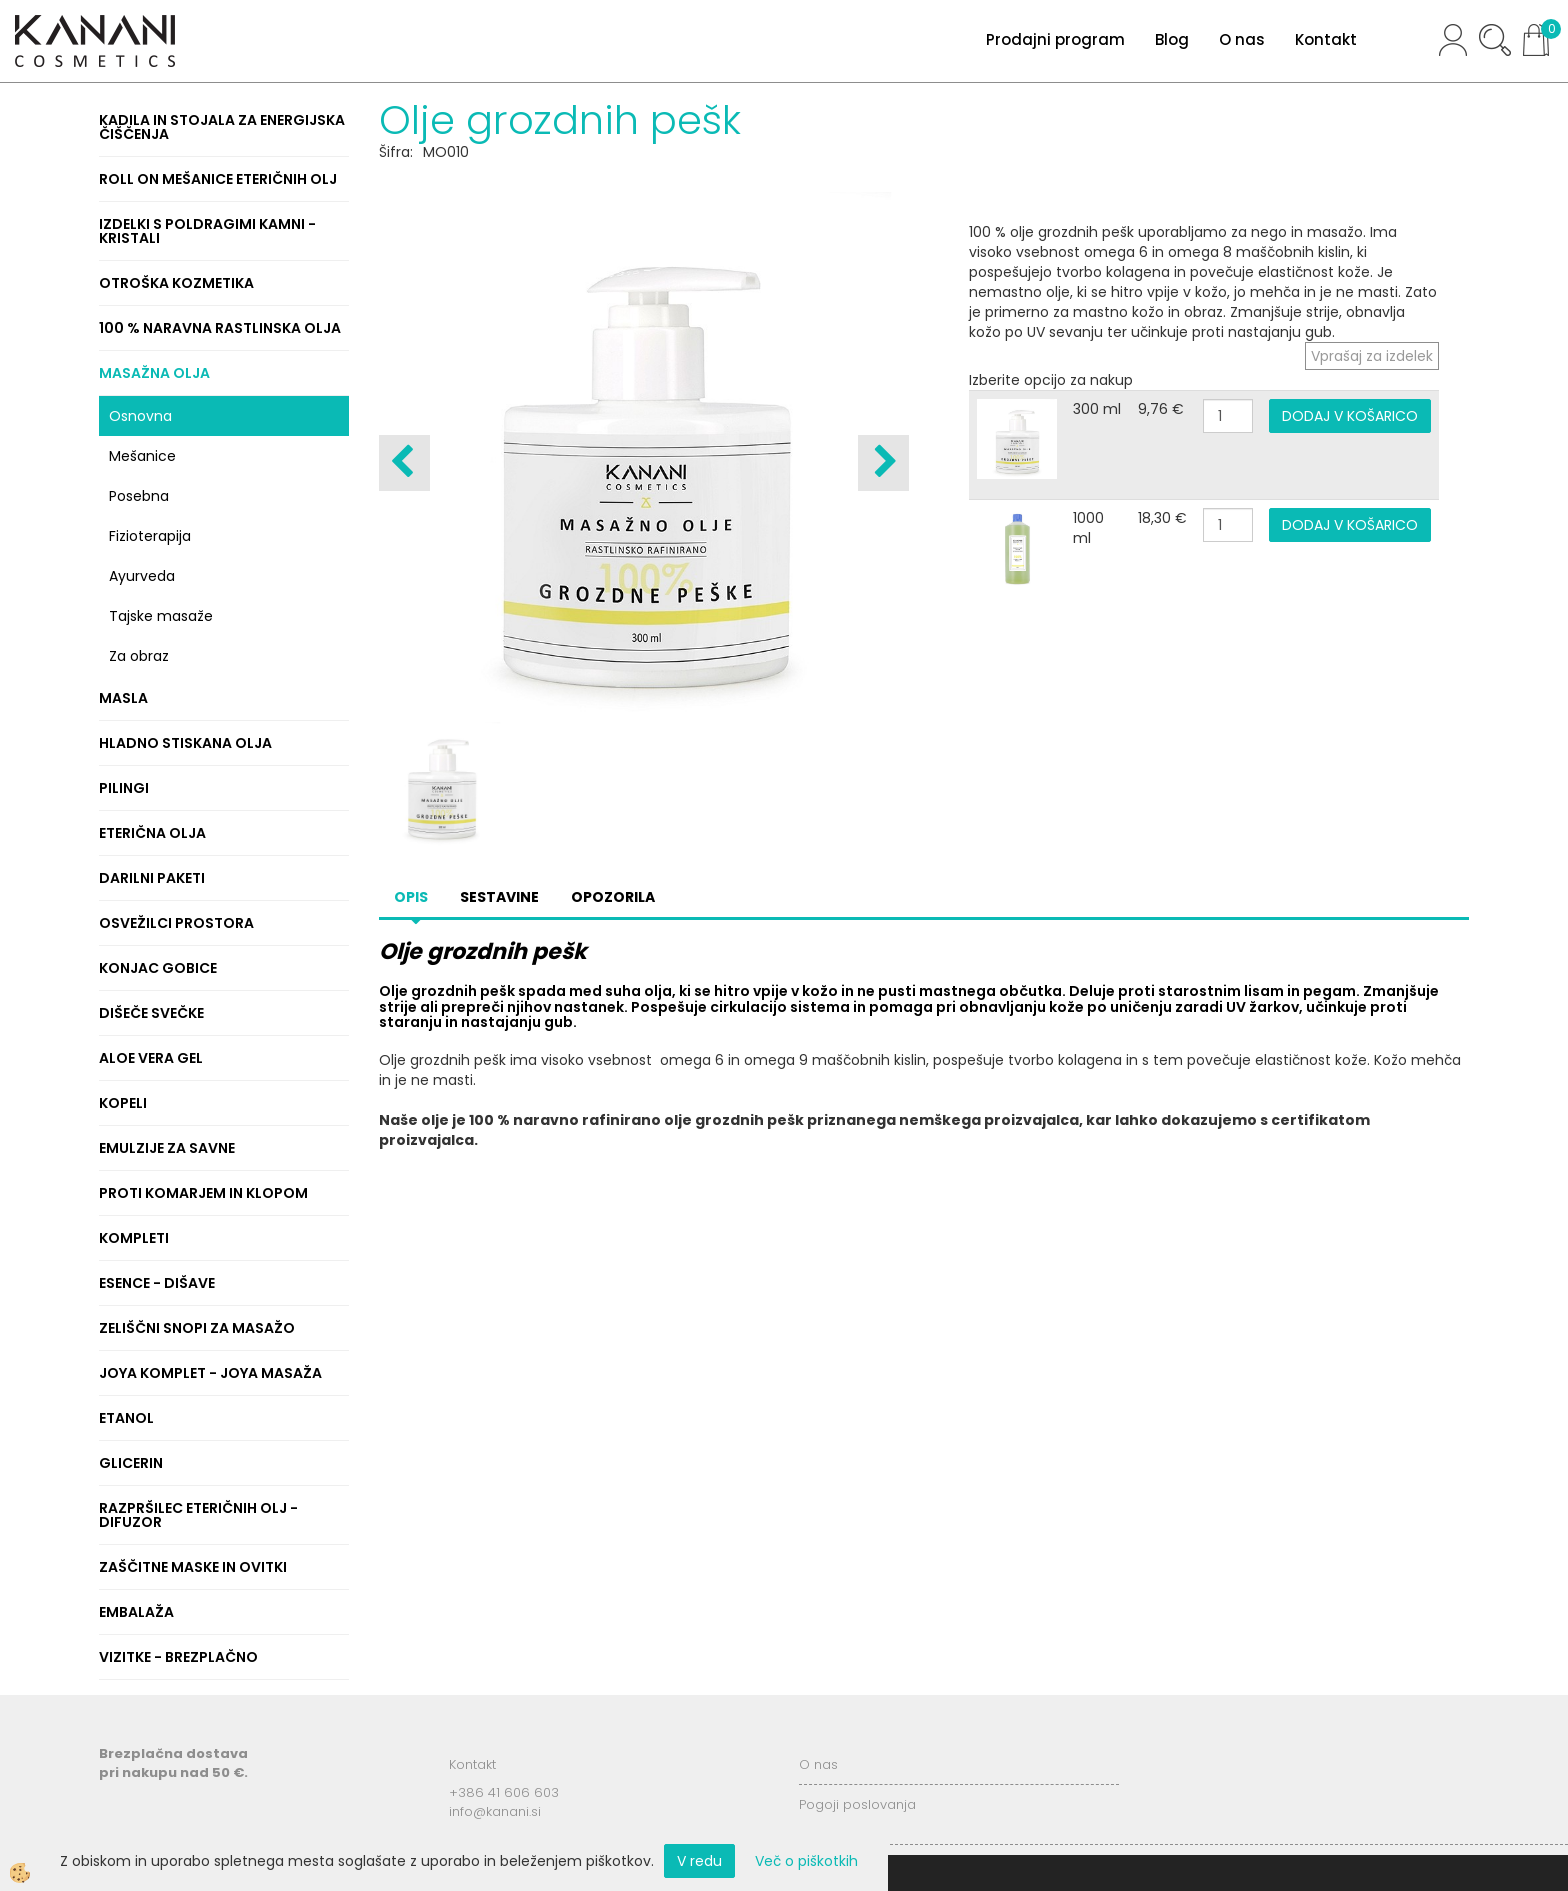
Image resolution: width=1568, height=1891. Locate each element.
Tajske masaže (161, 616)
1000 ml (1088, 528)
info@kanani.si (495, 1811)
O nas (1242, 39)
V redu (699, 1861)
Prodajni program (1055, 39)
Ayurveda (142, 576)
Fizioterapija (150, 536)
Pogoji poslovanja (857, 1804)
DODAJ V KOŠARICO (1350, 416)
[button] (883, 463)
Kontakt (1326, 39)
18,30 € (1162, 518)
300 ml (1097, 409)
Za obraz (139, 656)
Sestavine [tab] (499, 897)
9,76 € (1161, 409)
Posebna (139, 496)
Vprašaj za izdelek (1372, 356)
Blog (1172, 39)
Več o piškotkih (806, 1861)
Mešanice (142, 456)
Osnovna (140, 416)
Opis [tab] (411, 897)
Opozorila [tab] (613, 897)
